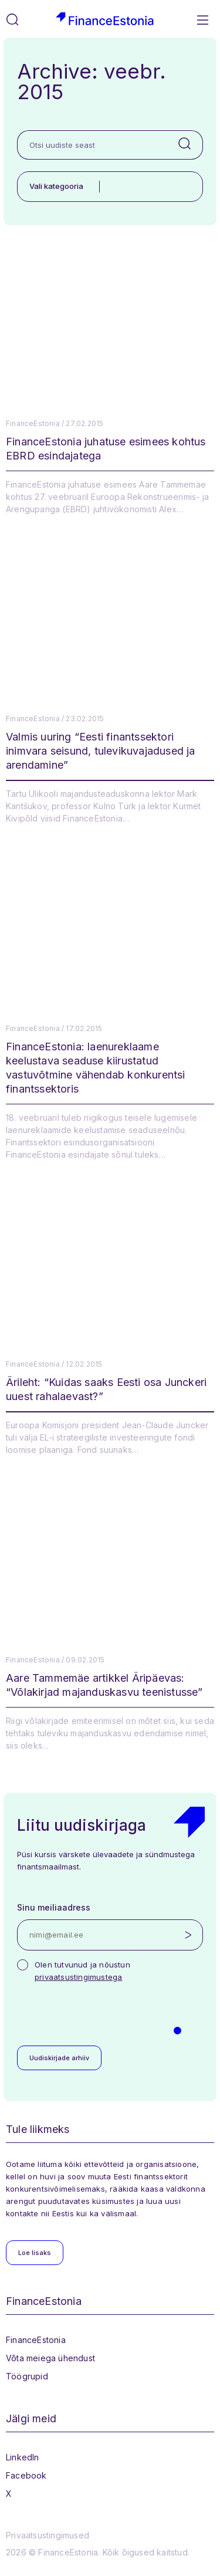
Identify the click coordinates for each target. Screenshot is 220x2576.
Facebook (26, 2475)
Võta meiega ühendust (50, 2358)
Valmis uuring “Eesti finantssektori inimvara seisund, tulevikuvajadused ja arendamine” (100, 751)
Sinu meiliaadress (53, 1907)
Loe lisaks (34, 2253)
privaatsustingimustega (78, 1977)
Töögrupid (27, 2376)
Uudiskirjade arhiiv (59, 2058)
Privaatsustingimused (47, 2535)
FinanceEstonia (36, 2340)
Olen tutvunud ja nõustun (82, 1971)
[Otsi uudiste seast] (92, 145)
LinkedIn (22, 2457)
